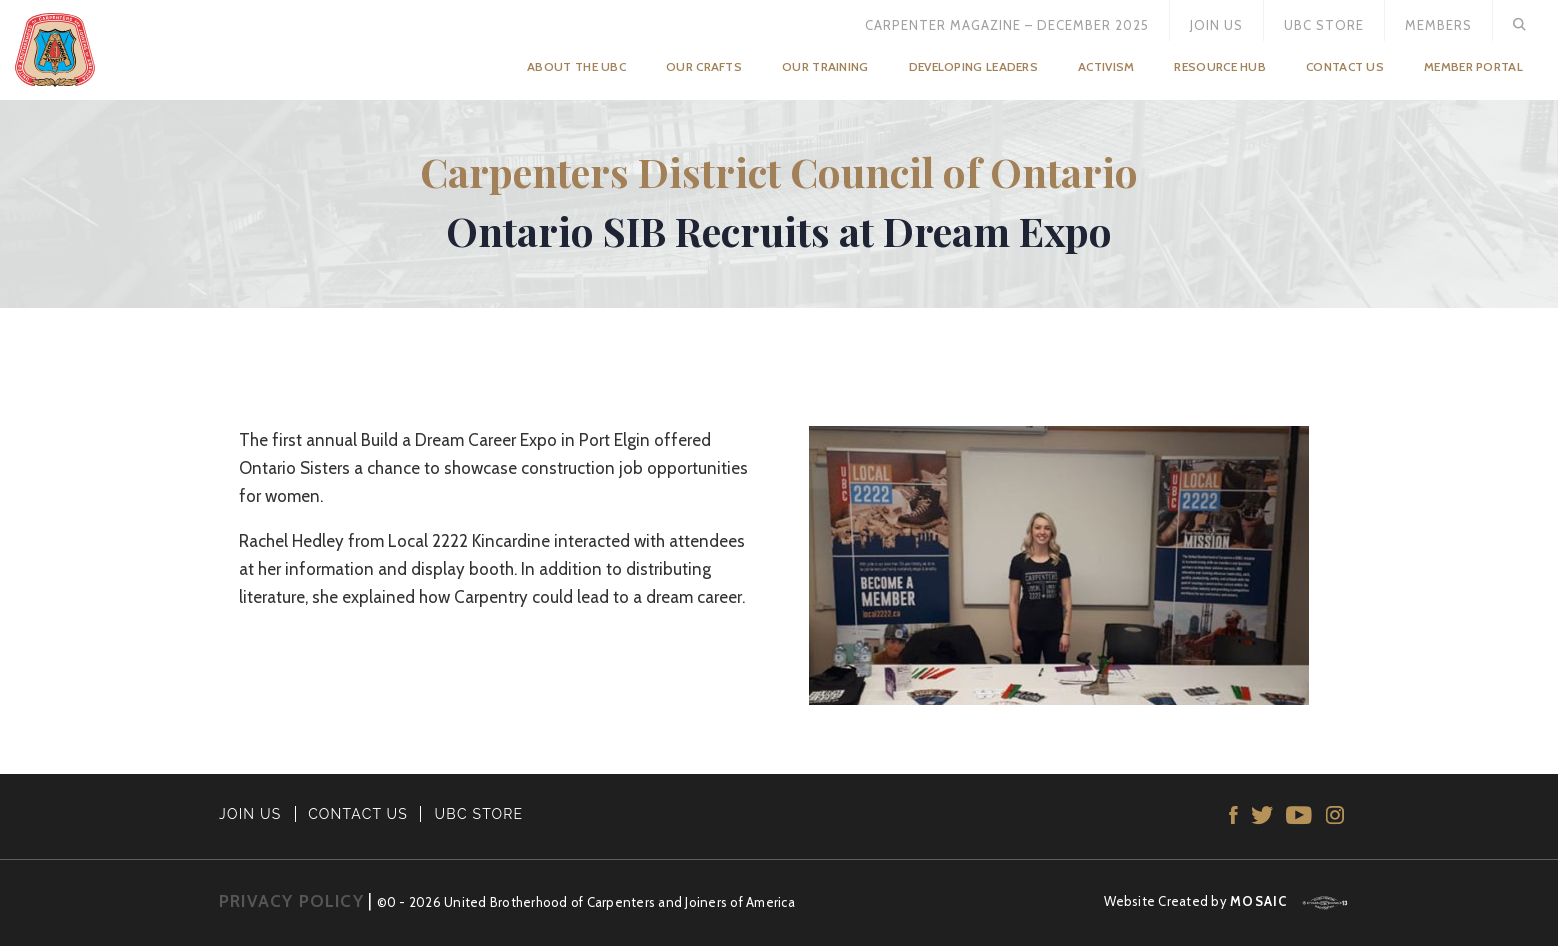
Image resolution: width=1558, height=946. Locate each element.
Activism (1106, 66)
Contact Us (1345, 66)
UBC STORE (479, 814)
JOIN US (250, 814)
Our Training (825, 66)
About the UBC (576, 66)
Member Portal (1473, 66)
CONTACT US (358, 814)
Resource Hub (1220, 66)
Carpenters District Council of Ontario (779, 171)
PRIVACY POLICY (291, 901)
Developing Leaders (973, 66)
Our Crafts (704, 66)
